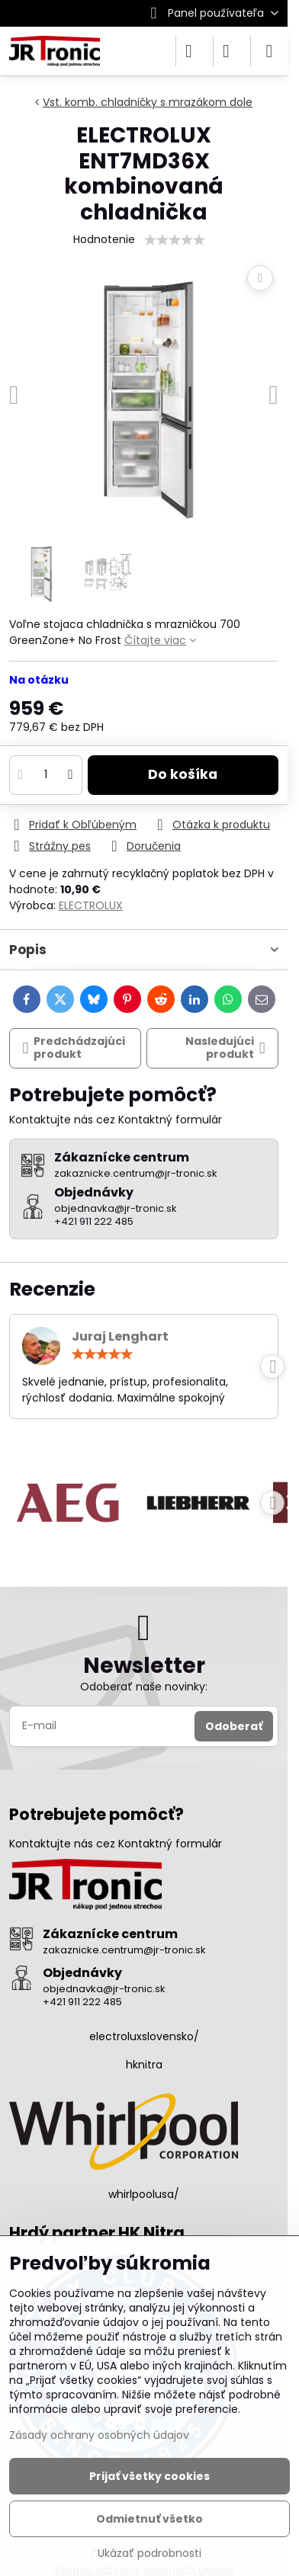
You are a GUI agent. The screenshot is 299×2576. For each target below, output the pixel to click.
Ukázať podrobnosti (149, 2553)
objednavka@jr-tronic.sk (104, 1989)
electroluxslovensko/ (144, 2036)
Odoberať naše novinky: (143, 1686)
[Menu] (269, 51)
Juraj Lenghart (120, 1336)
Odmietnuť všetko (149, 2518)
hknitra (144, 2064)
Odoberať (233, 1726)
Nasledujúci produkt (225, 1047)
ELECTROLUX (91, 905)
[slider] (174, 240)
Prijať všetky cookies (149, 2476)
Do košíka (182, 774)
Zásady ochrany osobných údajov (99, 2435)
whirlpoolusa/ (143, 2194)
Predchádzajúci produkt (74, 1047)
